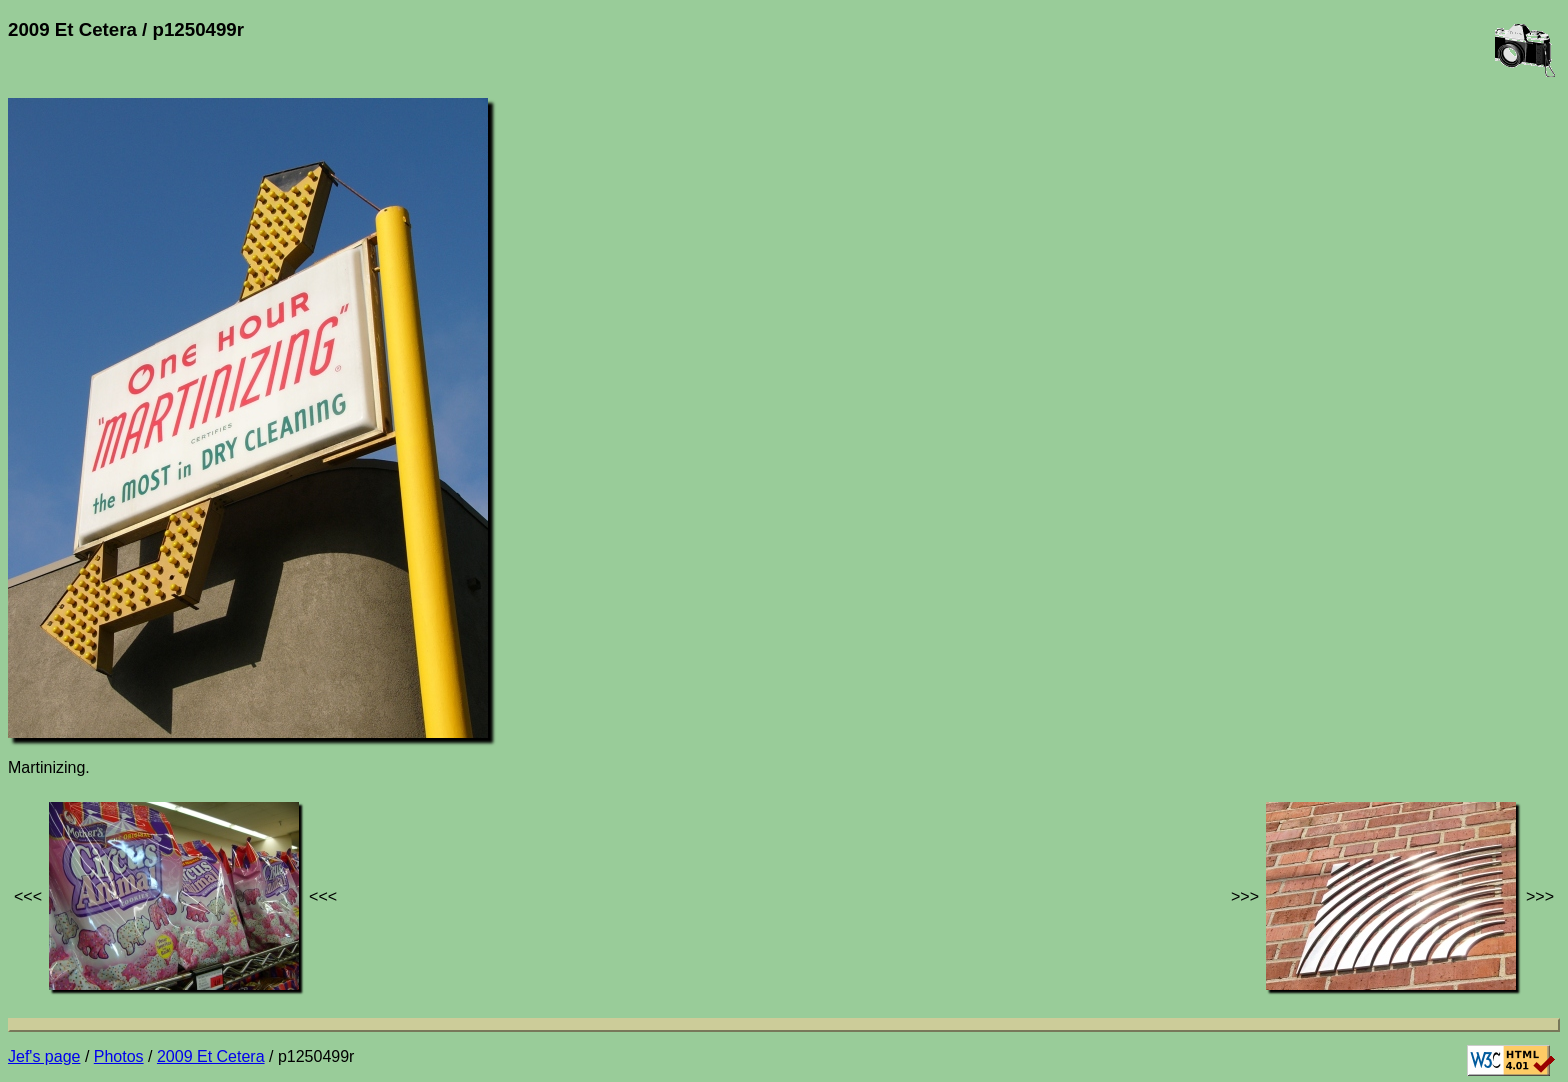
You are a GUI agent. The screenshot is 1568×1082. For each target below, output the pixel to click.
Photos (119, 1056)
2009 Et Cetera (211, 1056)
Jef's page (44, 1056)
